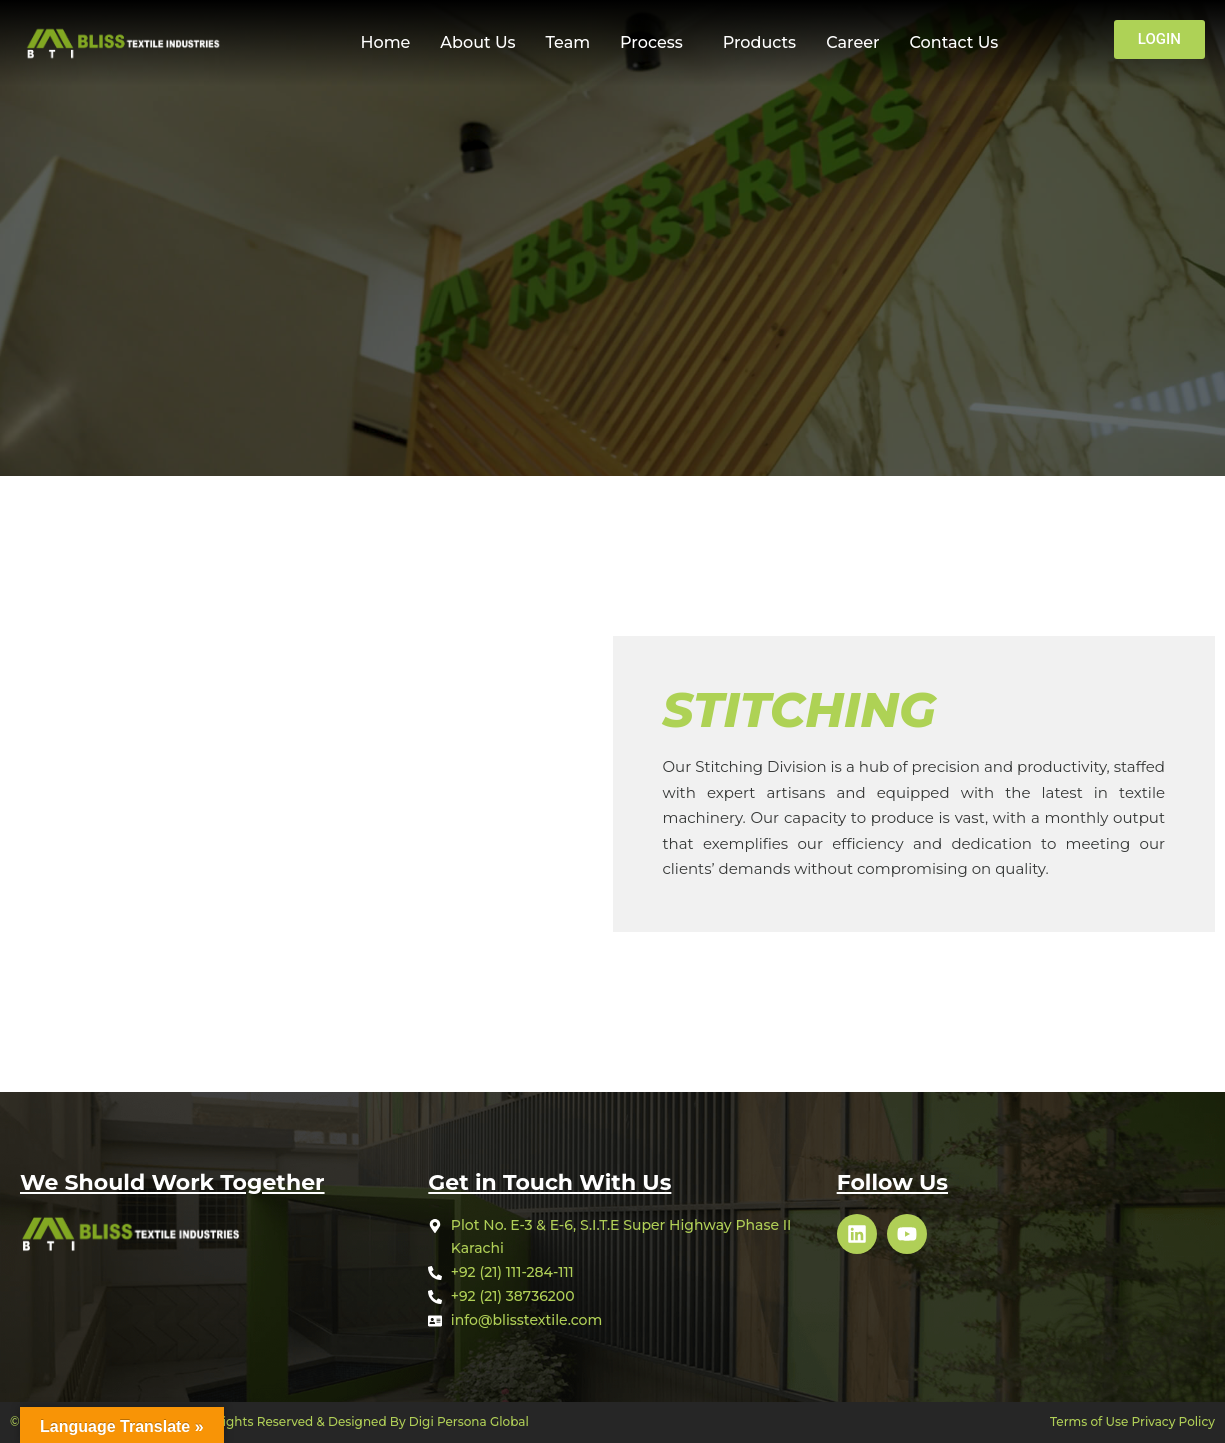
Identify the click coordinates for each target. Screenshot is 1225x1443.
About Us (477, 42)
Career (852, 42)
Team (568, 42)
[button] (656, 43)
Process (651, 42)
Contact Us (954, 42)
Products (759, 42)
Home (385, 42)
